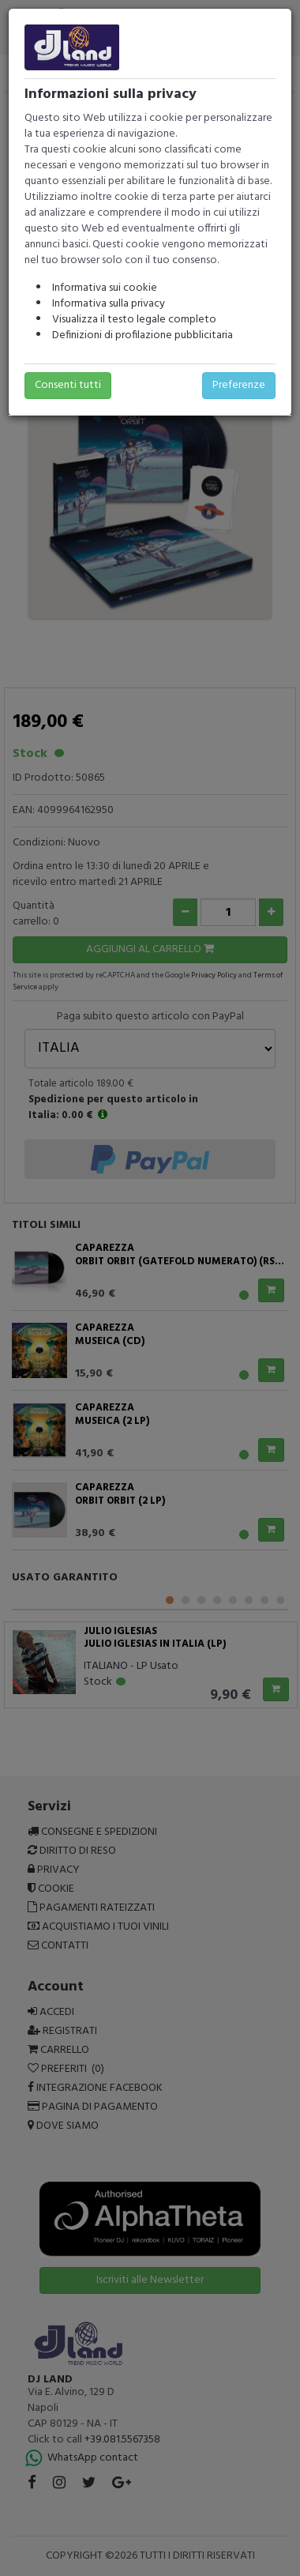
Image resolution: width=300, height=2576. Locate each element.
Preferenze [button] (238, 385)
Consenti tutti (68, 385)
